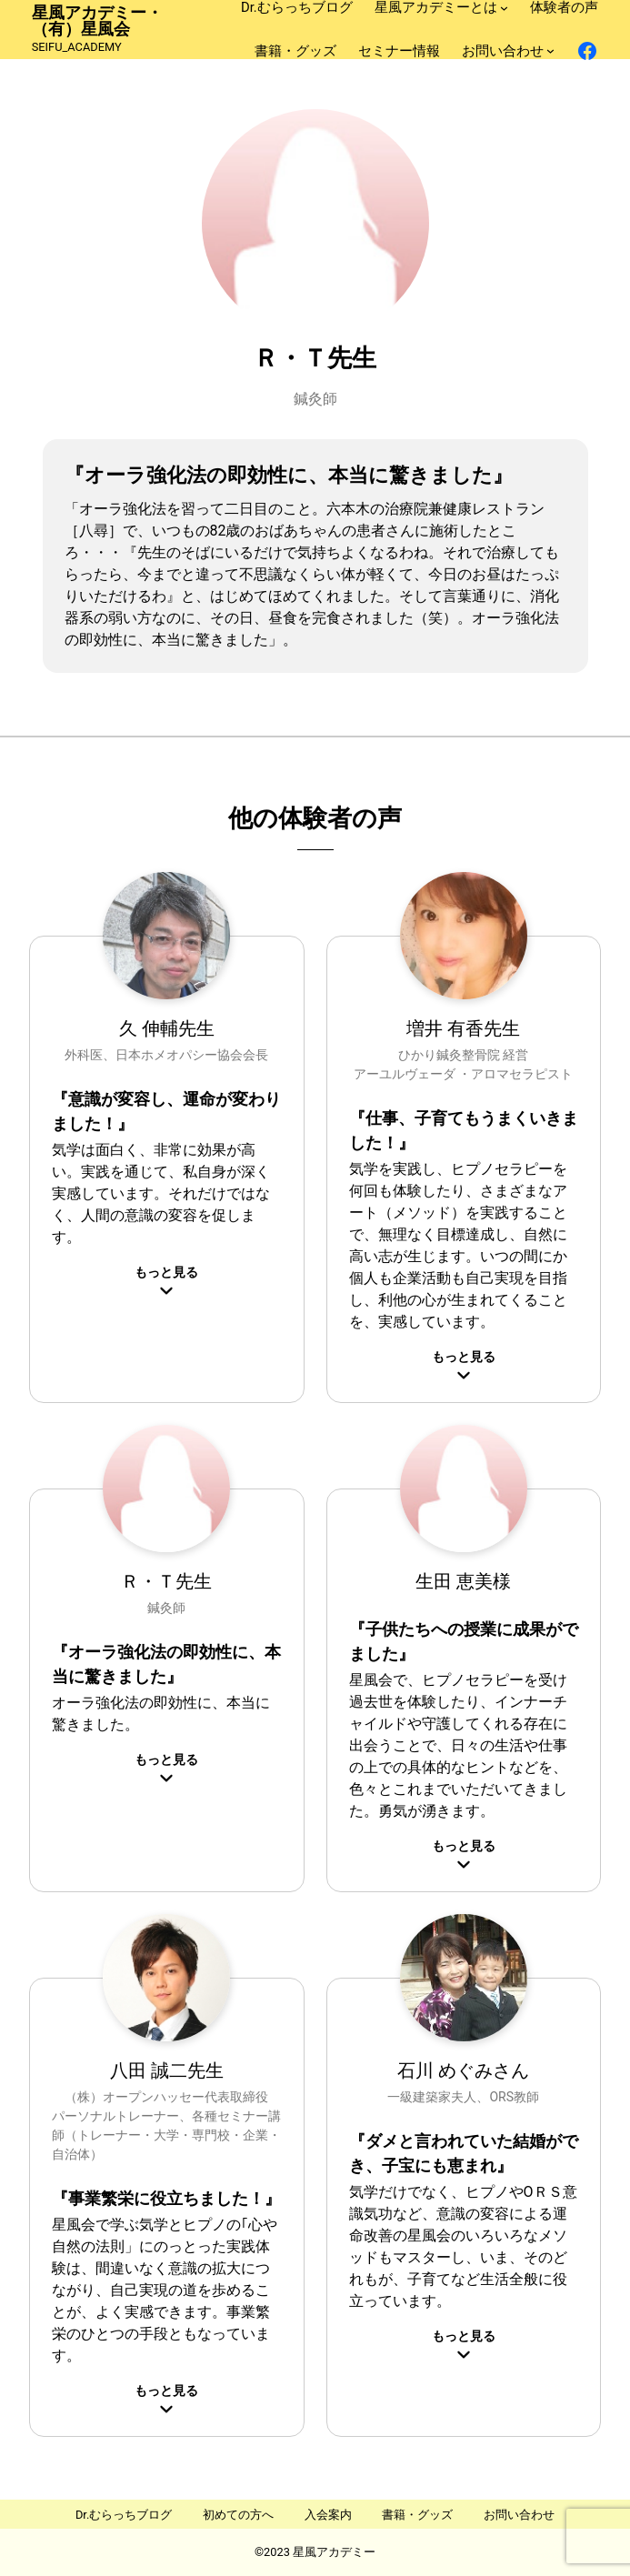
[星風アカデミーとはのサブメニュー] (504, 8)
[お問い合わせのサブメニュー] (550, 50)
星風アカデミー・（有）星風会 (97, 21)
